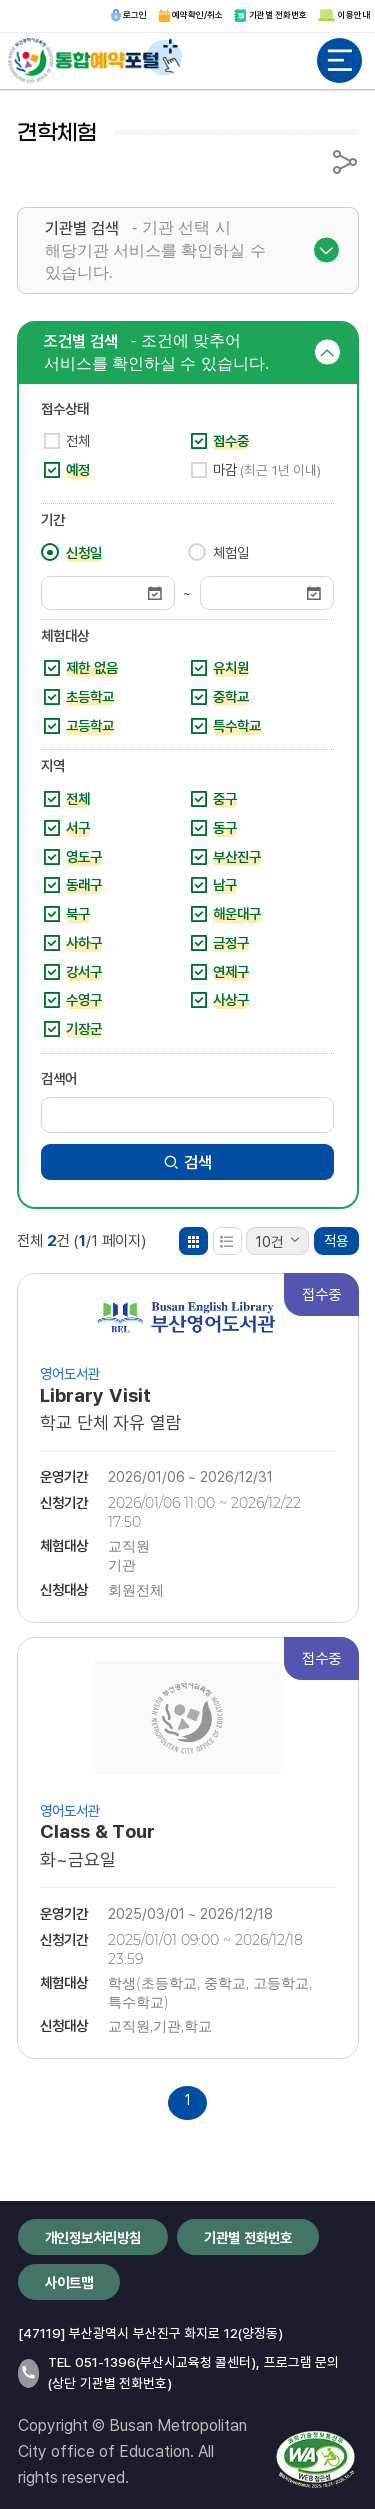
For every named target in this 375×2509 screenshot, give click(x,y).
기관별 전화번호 (270, 15)
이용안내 (344, 15)
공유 (345, 161)
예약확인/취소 (190, 15)
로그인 (129, 15)
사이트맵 (69, 2282)
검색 (187, 1162)
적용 (336, 1240)
